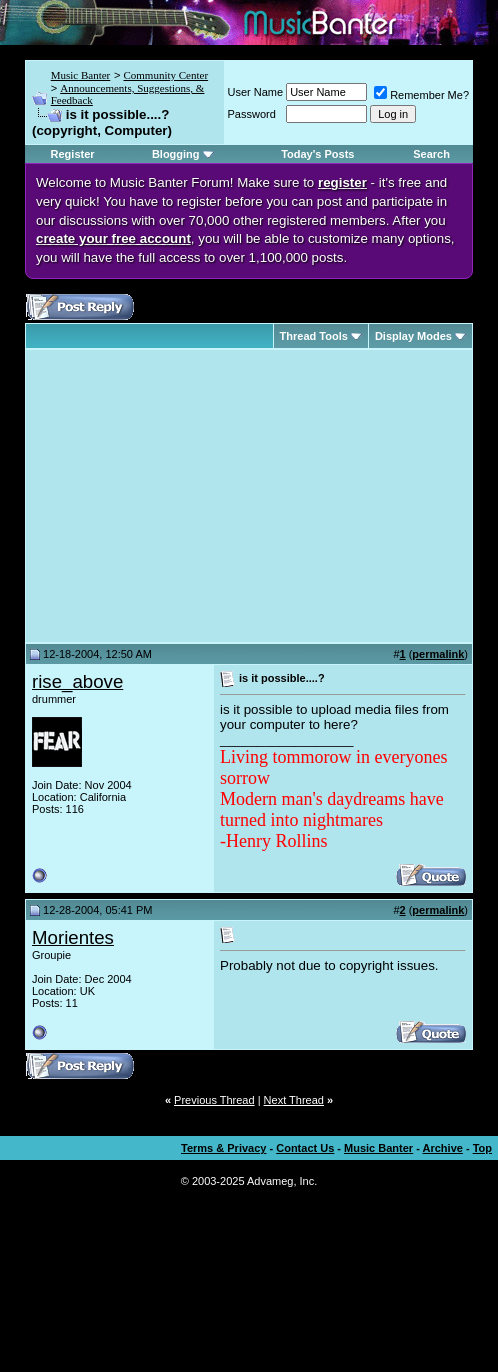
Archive (443, 1148)
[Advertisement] (200, 496)
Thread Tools (314, 336)
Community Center (165, 75)
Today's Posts (317, 154)
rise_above (77, 681)
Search (431, 154)
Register (73, 154)
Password (252, 114)
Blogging (176, 154)
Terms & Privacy (223, 1148)
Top (482, 1148)
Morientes (73, 937)
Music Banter (81, 75)
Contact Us (305, 1148)
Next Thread (294, 1100)
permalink (438, 654)
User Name (256, 92)
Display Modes (413, 336)
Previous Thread (214, 1100)
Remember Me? (421, 95)
